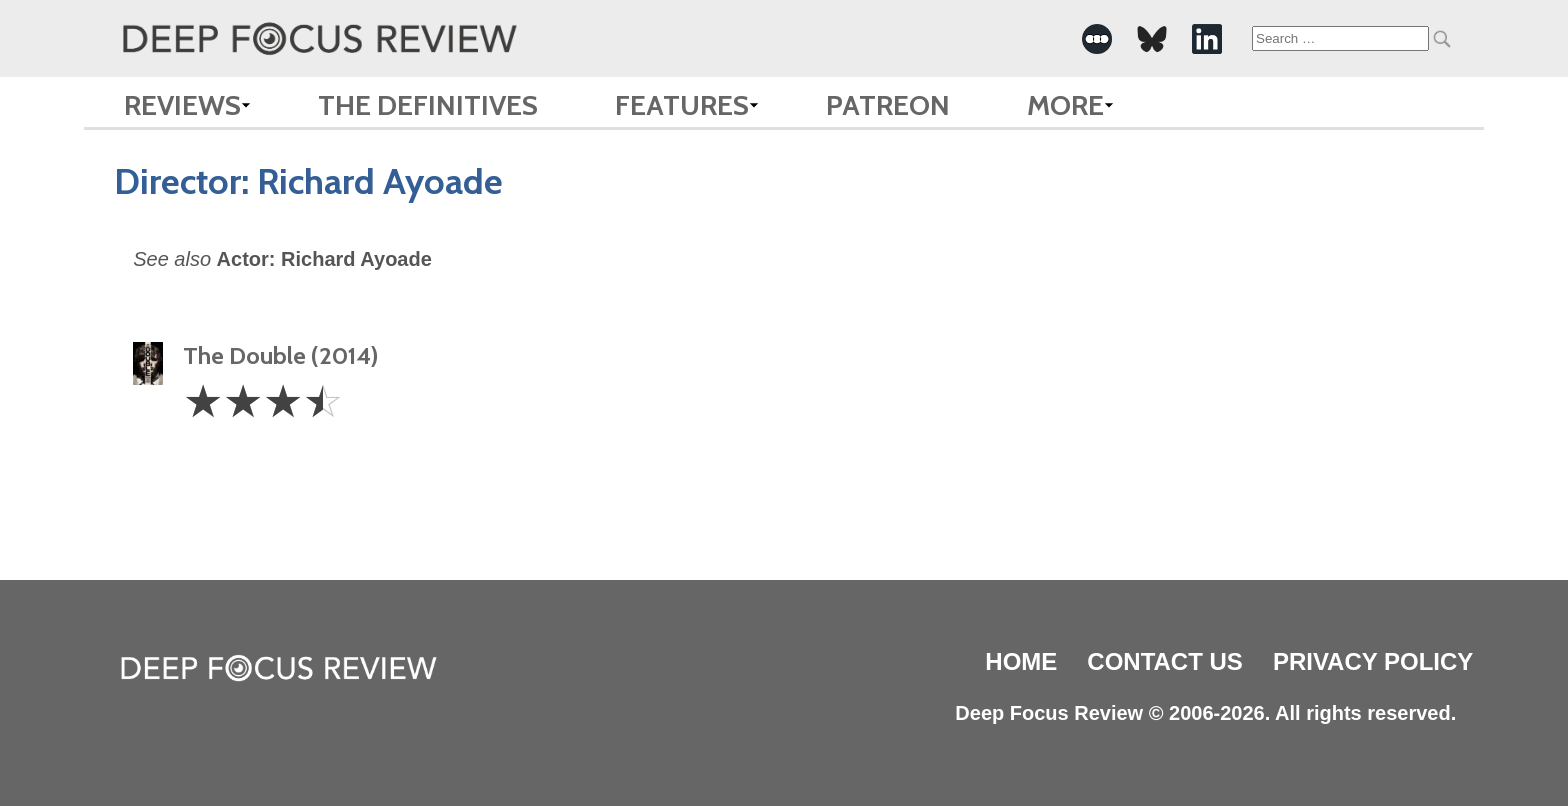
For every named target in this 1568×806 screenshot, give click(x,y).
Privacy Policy (1373, 661)
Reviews (182, 105)
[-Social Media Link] (1097, 39)
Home (1021, 661)
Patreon (888, 105)
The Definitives (428, 105)
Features (682, 105)
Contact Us (1165, 661)
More (1065, 105)
